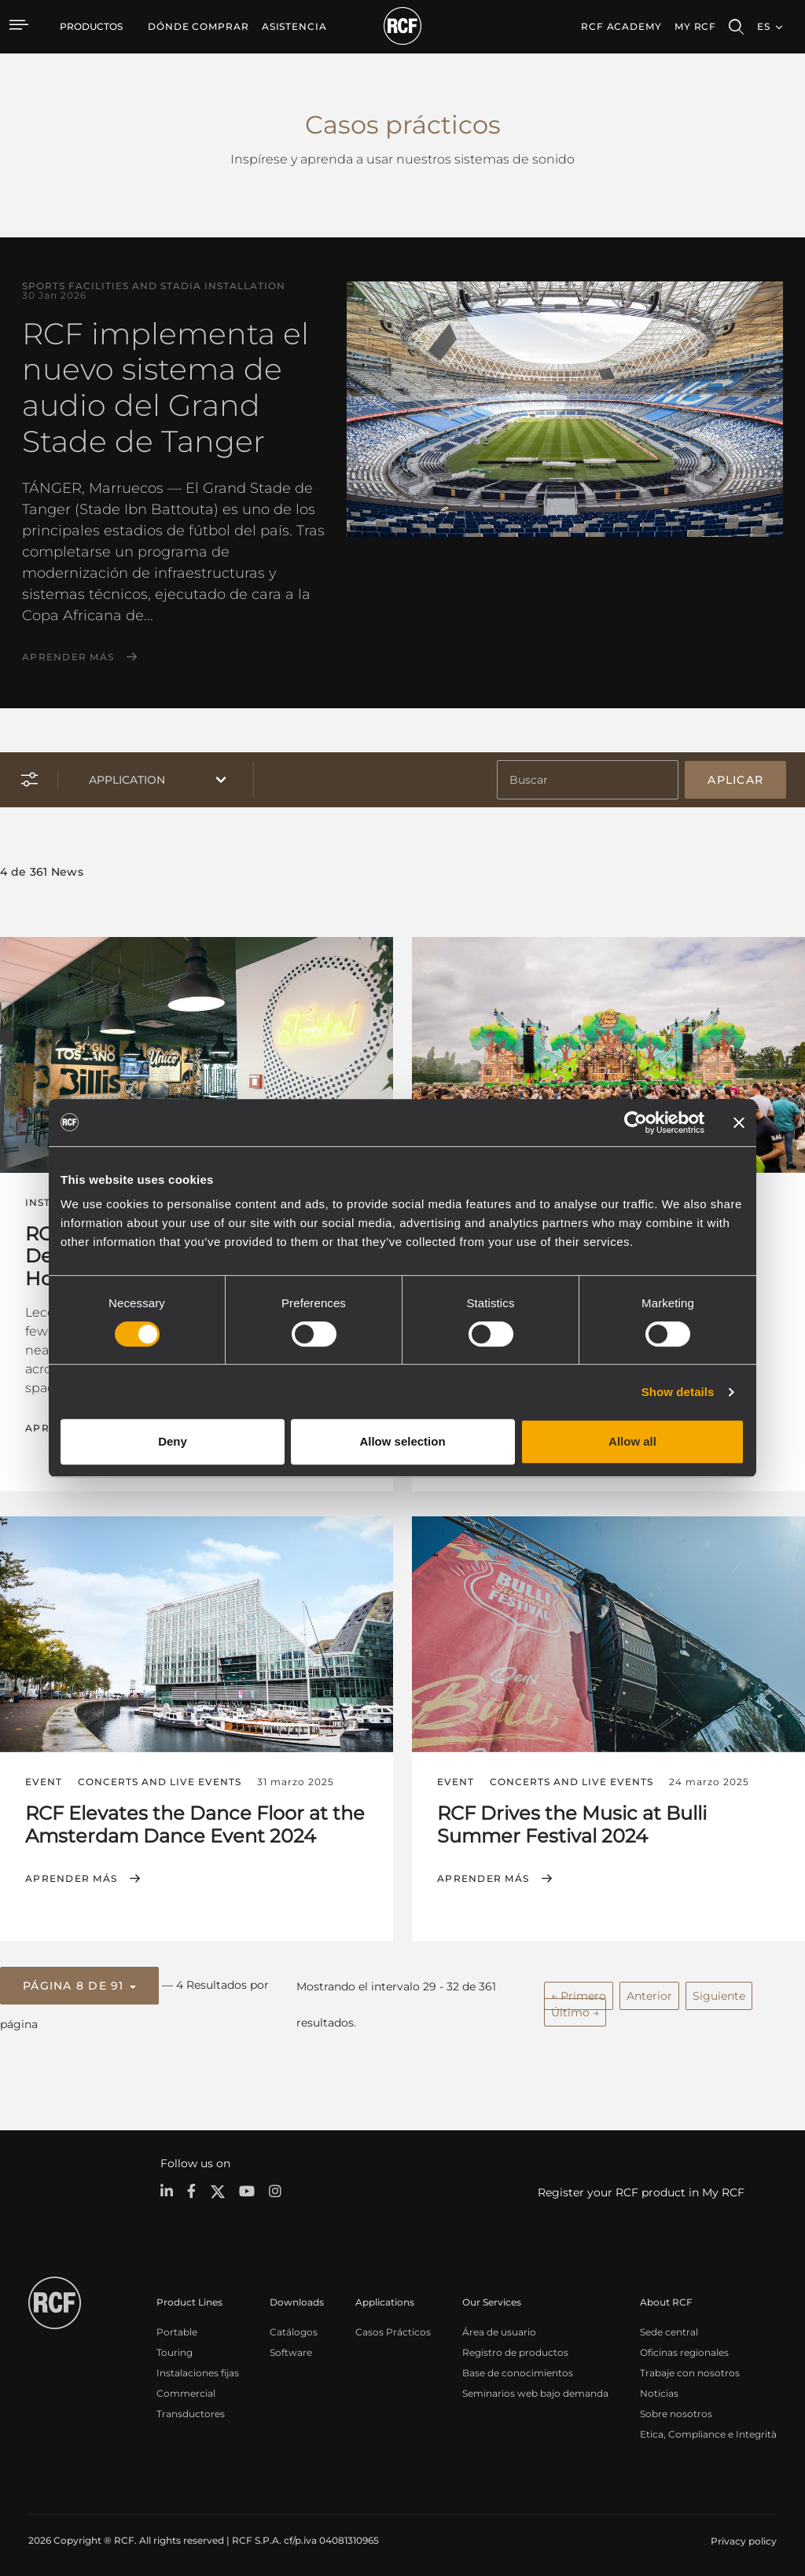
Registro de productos (515, 2348)
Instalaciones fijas (197, 2368)
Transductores (190, 2409)
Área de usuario (499, 2327)
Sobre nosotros (676, 2409)
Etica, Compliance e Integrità (708, 2429)
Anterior (649, 1992)
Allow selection (402, 1441)
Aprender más (68, 657)
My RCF (695, 26)
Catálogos (294, 2327)
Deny (172, 1441)
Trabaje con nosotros (690, 2368)
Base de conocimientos (517, 2368)
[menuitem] (198, 27)
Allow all (632, 1441)
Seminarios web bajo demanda (535, 2388)
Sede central (669, 2327)
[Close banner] (738, 1122)
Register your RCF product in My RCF (641, 2188)
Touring (174, 2348)
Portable (176, 2327)
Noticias (659, 2388)
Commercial (185, 2388)
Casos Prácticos (393, 2327)
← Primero (578, 1992)
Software (291, 2348)
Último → (575, 2008)
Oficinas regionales (684, 2348)
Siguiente (719, 1992)
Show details (678, 1391)
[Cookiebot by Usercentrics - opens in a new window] (635, 1122)
